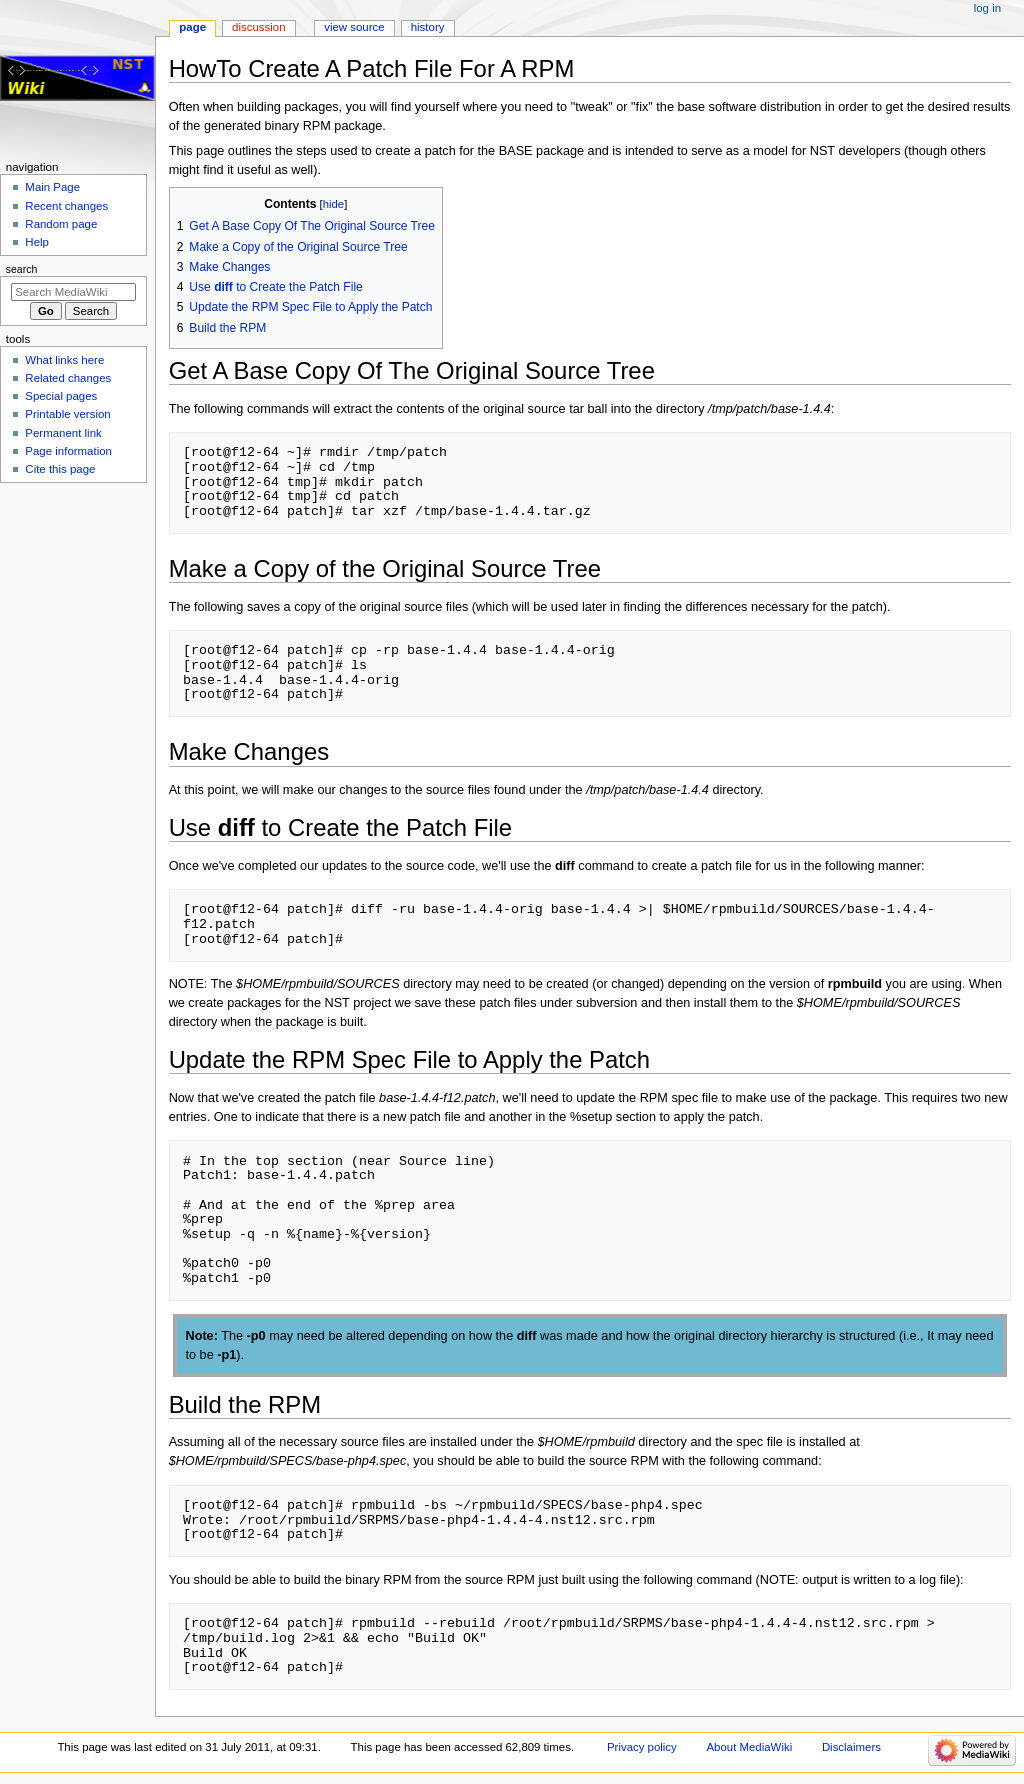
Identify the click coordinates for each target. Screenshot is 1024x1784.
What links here (64, 360)
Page (192, 27)
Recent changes (66, 206)
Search (22, 269)
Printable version (67, 414)
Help (37, 242)
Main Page (52, 187)
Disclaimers (851, 1747)
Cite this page (60, 469)
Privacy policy (642, 1747)
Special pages (61, 396)
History (428, 27)
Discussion (258, 27)
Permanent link (63, 433)
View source (354, 27)
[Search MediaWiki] (73, 292)
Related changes (68, 378)
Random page (61, 224)
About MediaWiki (749, 1747)
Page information (68, 451)
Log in (987, 8)
